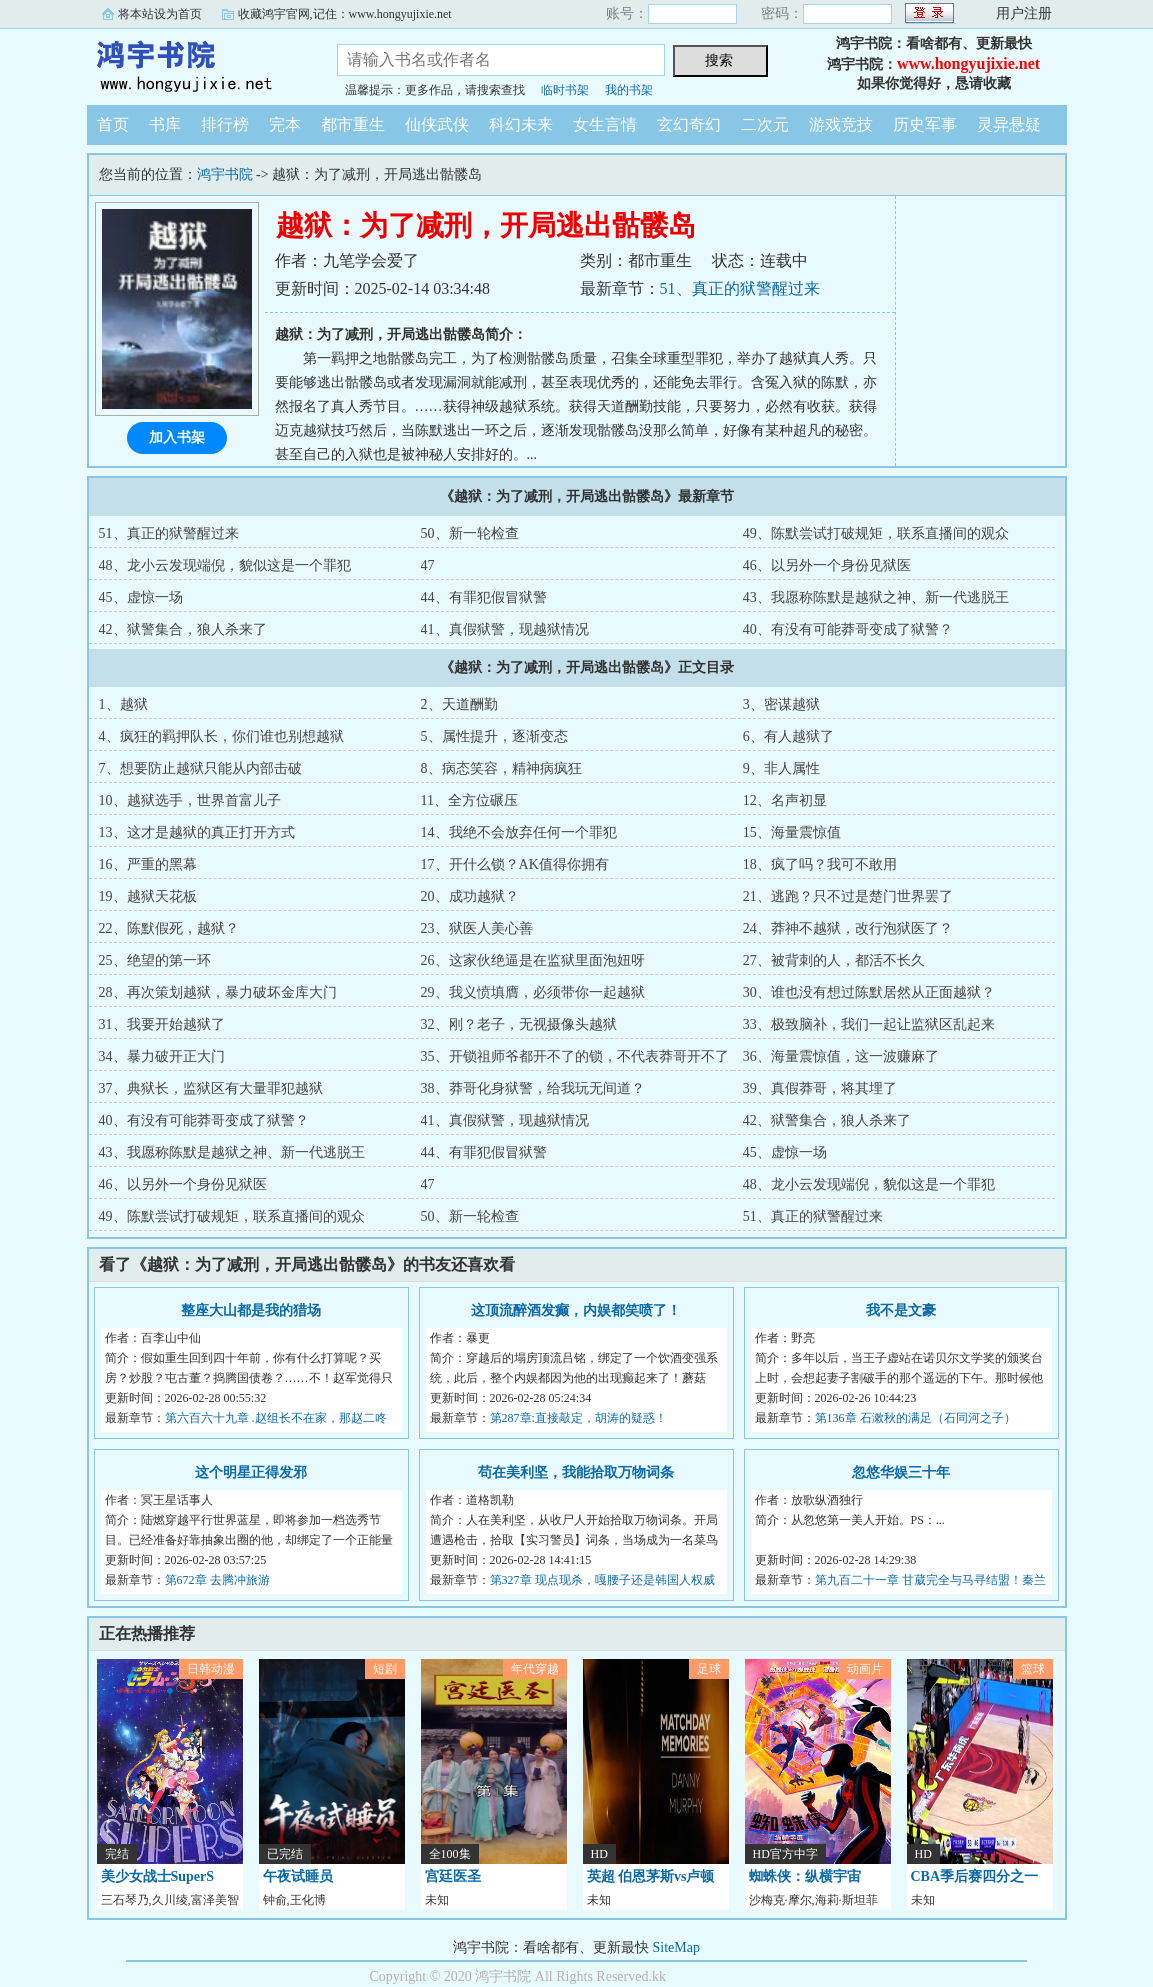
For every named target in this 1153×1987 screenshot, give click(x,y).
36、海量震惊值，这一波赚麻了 (841, 1056)
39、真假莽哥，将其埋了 (820, 1088)
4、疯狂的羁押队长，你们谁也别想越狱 (221, 736)
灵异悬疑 (1009, 124)
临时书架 (565, 90)
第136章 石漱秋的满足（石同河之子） (915, 1418)
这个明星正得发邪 (251, 1472)
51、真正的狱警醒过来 (740, 288)
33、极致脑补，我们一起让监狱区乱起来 (869, 1024)
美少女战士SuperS (158, 1876)
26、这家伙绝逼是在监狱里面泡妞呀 (533, 960)
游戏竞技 (841, 124)
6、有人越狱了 (788, 736)
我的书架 (629, 90)
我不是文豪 (901, 1310)
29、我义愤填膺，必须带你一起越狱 (533, 992)
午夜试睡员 (298, 1876)
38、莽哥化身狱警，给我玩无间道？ (533, 1088)
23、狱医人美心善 (477, 928)
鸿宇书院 (197, 64)
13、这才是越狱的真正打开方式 (197, 832)
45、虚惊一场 (141, 597)
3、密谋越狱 (781, 704)
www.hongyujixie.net (968, 63)
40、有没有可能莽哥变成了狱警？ (848, 629)
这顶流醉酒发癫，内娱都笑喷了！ (576, 1310)
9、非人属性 (781, 768)
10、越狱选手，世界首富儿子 (190, 800)
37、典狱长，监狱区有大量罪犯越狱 (211, 1088)
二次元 (765, 124)
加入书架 (177, 437)
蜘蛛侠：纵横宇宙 (805, 1876)
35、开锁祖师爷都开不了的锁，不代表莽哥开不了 (575, 1056)
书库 (165, 124)
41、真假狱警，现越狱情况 (505, 629)
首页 (113, 124)
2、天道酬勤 (459, 704)
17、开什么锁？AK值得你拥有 (515, 864)
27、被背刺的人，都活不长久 (834, 960)
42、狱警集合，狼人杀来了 (183, 629)
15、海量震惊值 (792, 832)
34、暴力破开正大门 (162, 1056)
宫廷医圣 (453, 1876)
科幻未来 (521, 124)
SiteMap (676, 1947)
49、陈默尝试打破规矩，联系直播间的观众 (876, 533)
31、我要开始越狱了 (162, 1024)
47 (428, 565)
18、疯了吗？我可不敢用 (820, 864)
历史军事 (925, 124)
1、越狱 (123, 704)
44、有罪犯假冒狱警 (484, 597)
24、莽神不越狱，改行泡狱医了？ (848, 928)
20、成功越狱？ (470, 896)
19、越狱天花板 (148, 896)
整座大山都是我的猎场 (251, 1310)
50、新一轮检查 (470, 533)
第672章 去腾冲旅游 (217, 1580)
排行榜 (225, 124)
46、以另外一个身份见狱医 (827, 565)
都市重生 (353, 124)
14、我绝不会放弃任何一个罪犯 (519, 832)
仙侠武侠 (437, 124)
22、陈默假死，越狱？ (169, 928)
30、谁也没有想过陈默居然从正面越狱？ (869, 992)
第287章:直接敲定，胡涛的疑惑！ (578, 1418)
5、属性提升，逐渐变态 (494, 736)
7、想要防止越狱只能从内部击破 (200, 768)
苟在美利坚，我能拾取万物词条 (576, 1472)
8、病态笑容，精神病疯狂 (501, 768)
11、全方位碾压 (469, 800)
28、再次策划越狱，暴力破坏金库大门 (218, 992)
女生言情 (605, 124)
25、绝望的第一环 (155, 960)
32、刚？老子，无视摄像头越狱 (519, 1024)
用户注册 (1024, 13)
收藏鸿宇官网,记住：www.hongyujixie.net (345, 14)
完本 (285, 124)
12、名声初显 (785, 800)
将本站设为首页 (160, 14)
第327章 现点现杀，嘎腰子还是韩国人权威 (602, 1580)
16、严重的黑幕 (148, 864)
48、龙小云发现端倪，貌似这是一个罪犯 (225, 565)
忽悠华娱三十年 (901, 1472)
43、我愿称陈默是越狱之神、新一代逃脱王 (876, 597)
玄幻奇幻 (689, 124)
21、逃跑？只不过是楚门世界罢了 (848, 896)
